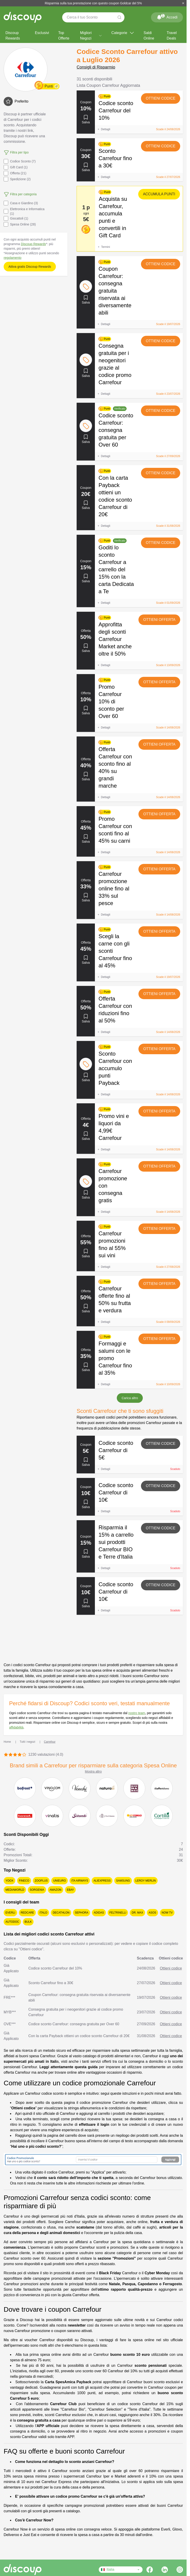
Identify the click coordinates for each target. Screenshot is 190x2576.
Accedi (166, 16)
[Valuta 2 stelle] (10, 1754)
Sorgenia (37, 1889)
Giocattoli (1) (16, 218)
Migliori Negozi (91, 35)
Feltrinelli (117, 1912)
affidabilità (16, 1727)
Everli (10, 1912)
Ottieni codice (160, 98)
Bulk (28, 1921)
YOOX (9, 1880)
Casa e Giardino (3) (21, 203)
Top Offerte (63, 35)
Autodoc (12, 1921)
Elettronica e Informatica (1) (24, 211)
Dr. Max (137, 1912)
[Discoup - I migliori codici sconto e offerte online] (23, 17)
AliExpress (102, 1880)
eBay (70, 1889)
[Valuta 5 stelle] (24, 1754)
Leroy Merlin (145, 1880)
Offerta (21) (15, 173)
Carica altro (130, 1398)
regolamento (12, 257)
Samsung (123, 1880)
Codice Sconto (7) (20, 161)
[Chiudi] (183, 3)
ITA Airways (79, 1880)
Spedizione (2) (17, 179)
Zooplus (41, 1880)
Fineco (24, 1880)
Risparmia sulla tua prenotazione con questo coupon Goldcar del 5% (93, 3)
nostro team (136, 1713)
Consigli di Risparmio (96, 67)
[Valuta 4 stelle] (19, 1754)
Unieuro (59, 1880)
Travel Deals (172, 35)
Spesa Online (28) (20, 224)
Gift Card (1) (16, 167)
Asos (152, 1912)
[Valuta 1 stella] (6, 1754)
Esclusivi (42, 33)
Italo (43, 1912)
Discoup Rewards (12, 35)
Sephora (81, 1912)
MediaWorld (14, 1889)
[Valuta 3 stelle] (15, 1754)
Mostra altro (93, 1771)
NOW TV (167, 1912)
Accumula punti (159, 194)
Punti (48, 86)
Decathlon (61, 1912)
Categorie (122, 33)
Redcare (27, 1912)
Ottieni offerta (159, 620)
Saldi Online (149, 35)
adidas (99, 1912)
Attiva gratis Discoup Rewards (29, 266)
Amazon (55, 1889)
